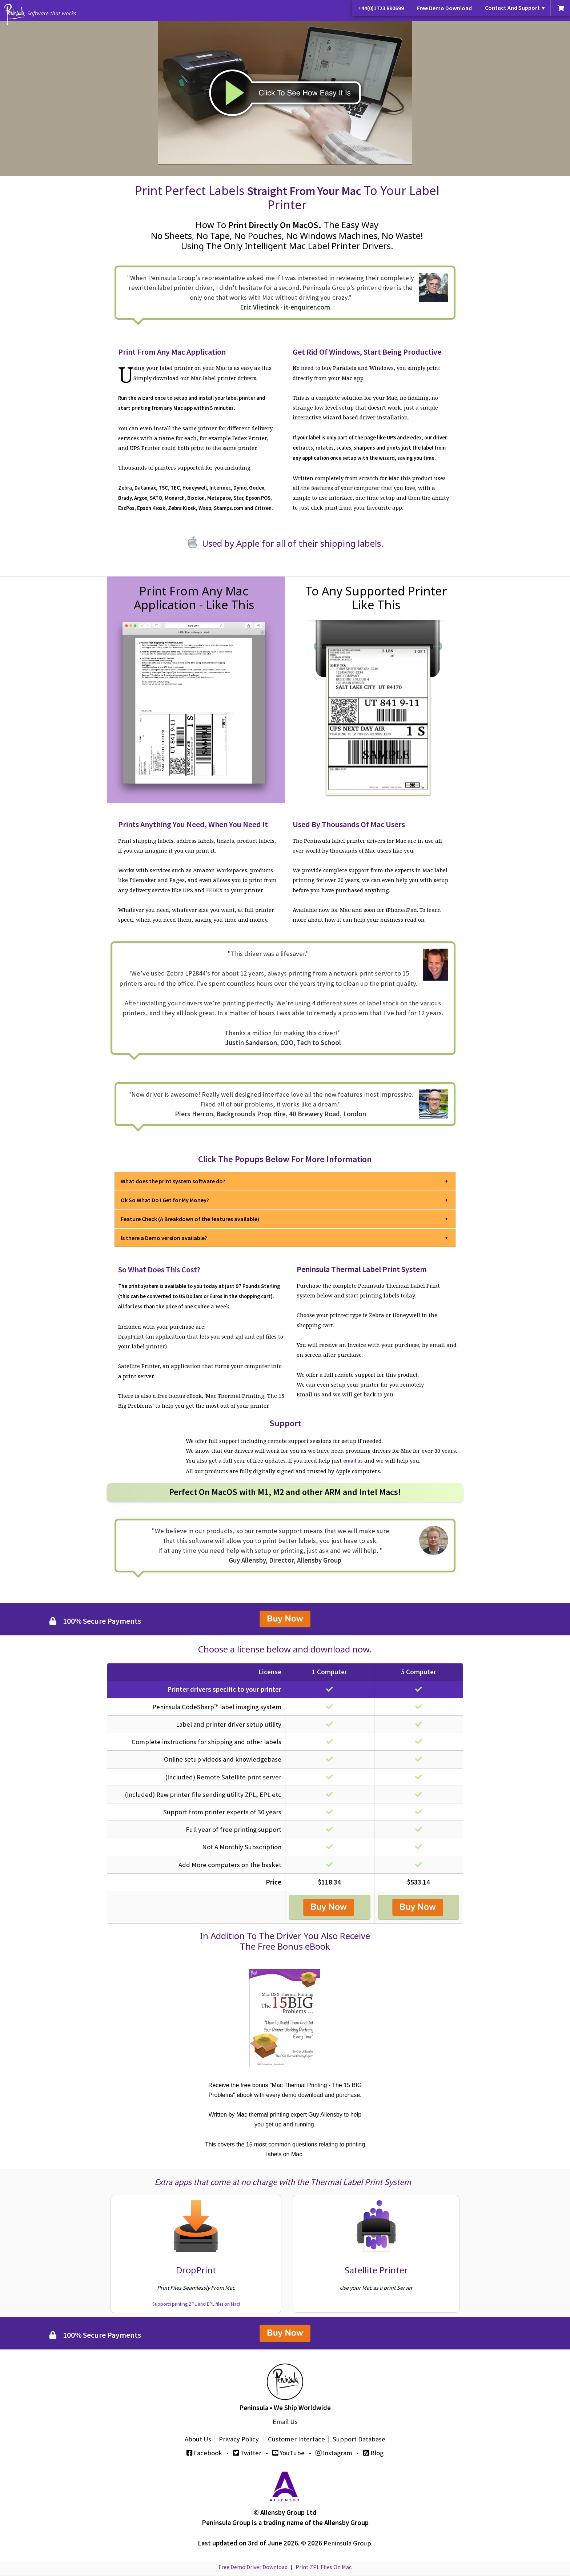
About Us (198, 2439)
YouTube (288, 2453)
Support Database (359, 2439)
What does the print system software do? (173, 1181)
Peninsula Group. (348, 2543)
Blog (373, 2453)
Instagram (334, 2453)
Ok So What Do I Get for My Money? (165, 1200)
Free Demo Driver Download (253, 2567)
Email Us (285, 2421)
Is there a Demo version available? (164, 1237)
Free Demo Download (444, 8)
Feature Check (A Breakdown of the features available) (190, 1219)
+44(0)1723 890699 (381, 8)
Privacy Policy (239, 2439)
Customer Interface (296, 2439)
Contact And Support (512, 7)
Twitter (247, 2453)
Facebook (204, 2453)
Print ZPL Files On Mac (324, 2567)
